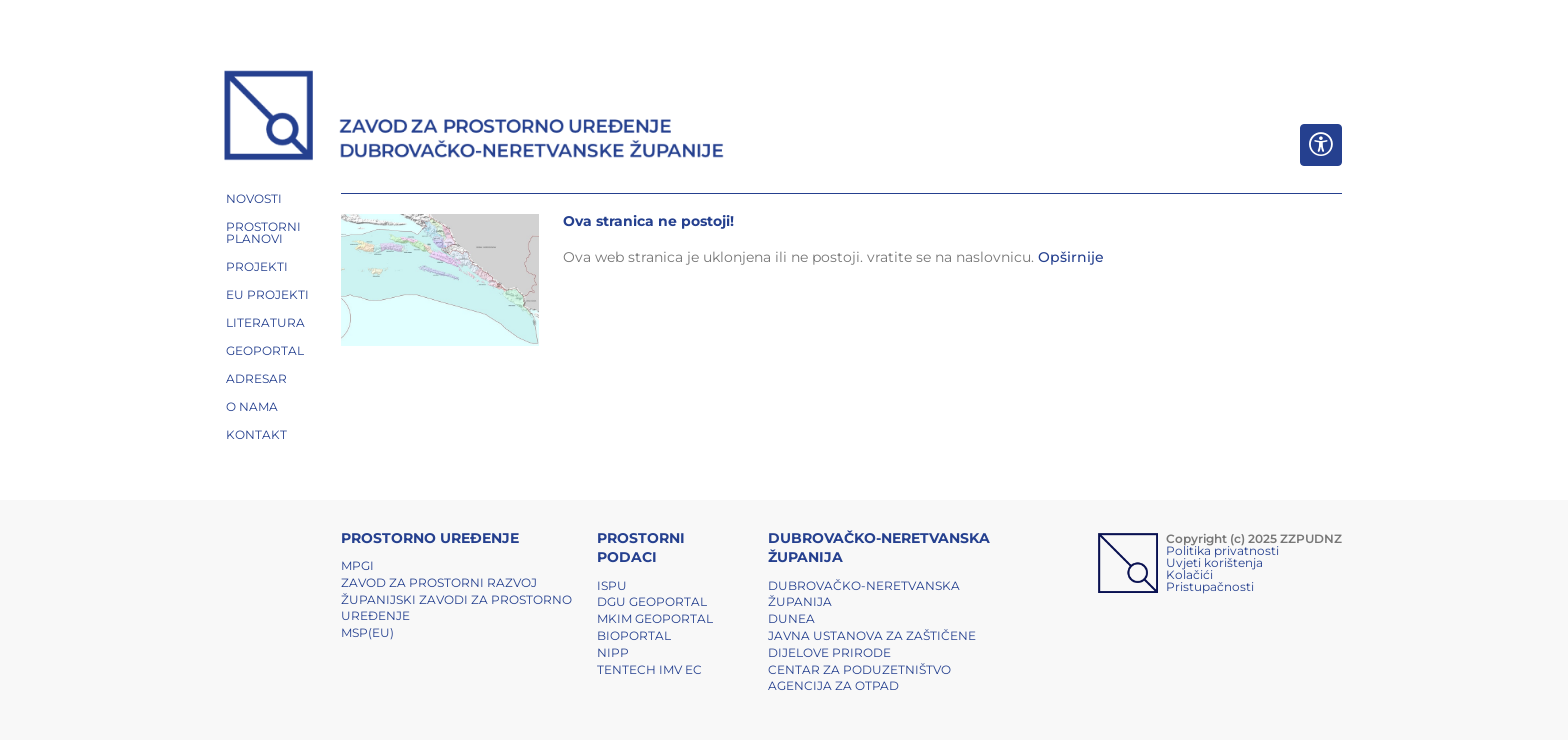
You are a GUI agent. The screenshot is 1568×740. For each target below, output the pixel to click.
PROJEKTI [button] (257, 266)
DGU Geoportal (652, 601)
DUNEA (791, 618)
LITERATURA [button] (265, 322)
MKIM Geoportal (655, 618)
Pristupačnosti (1210, 586)
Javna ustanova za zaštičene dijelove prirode (872, 644)
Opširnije (1071, 257)
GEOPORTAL (265, 350)
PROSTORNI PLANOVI (263, 232)
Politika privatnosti (1222, 550)
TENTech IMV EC (649, 669)
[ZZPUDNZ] (474, 118)
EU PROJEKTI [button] (267, 294)
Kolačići (1189, 574)
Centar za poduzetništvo (859, 669)
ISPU (612, 585)
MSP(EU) (367, 632)
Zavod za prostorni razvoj (439, 582)
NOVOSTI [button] (254, 198)
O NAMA (252, 406)
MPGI (357, 565)
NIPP (613, 652)
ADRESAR (256, 378)
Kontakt (256, 434)
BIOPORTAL (634, 635)
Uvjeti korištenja (1214, 562)
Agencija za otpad (833, 685)
